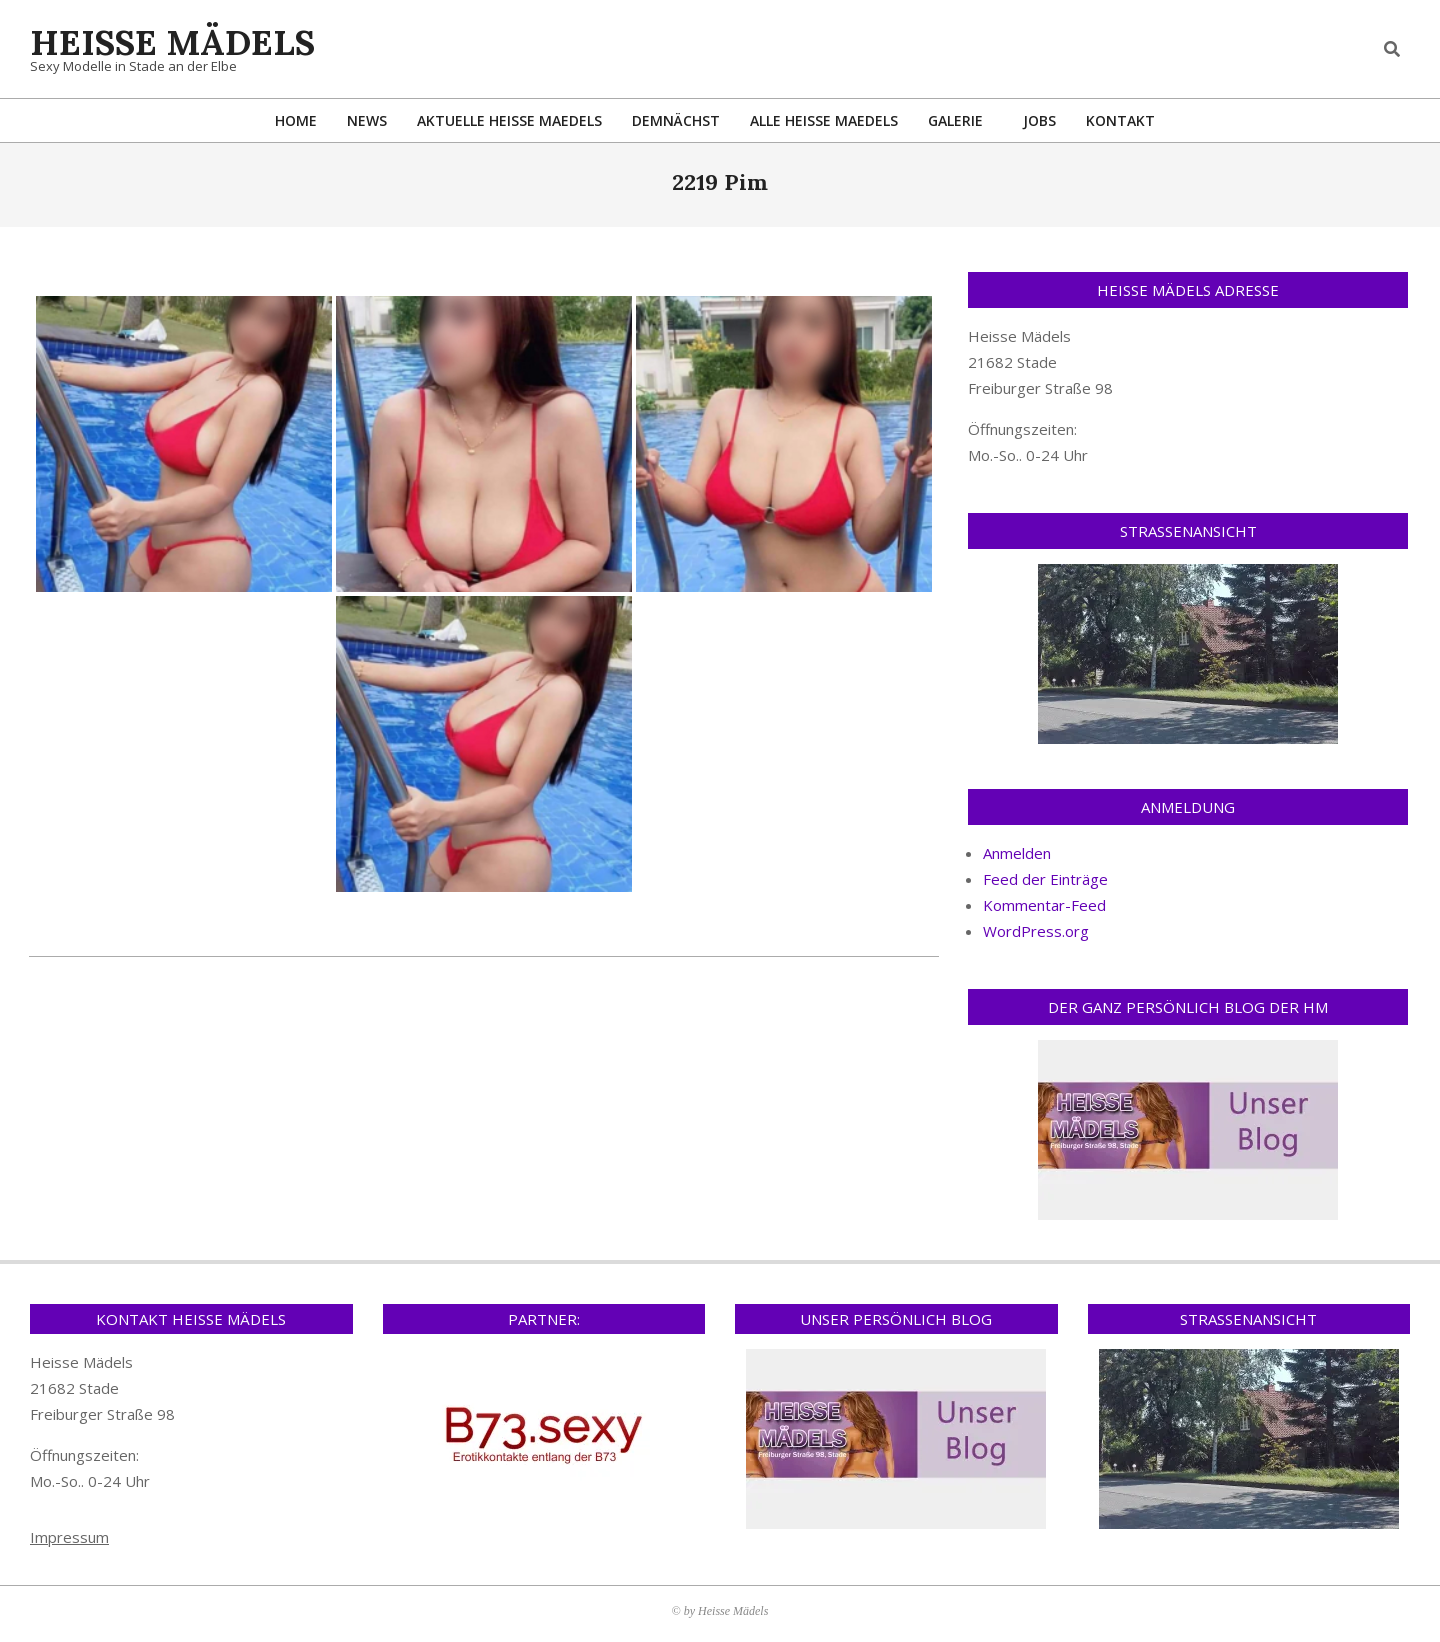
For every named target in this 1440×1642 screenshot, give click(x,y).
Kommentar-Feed (1044, 905)
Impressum (69, 1537)
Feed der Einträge (1045, 879)
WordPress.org (1036, 931)
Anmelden (1017, 853)
